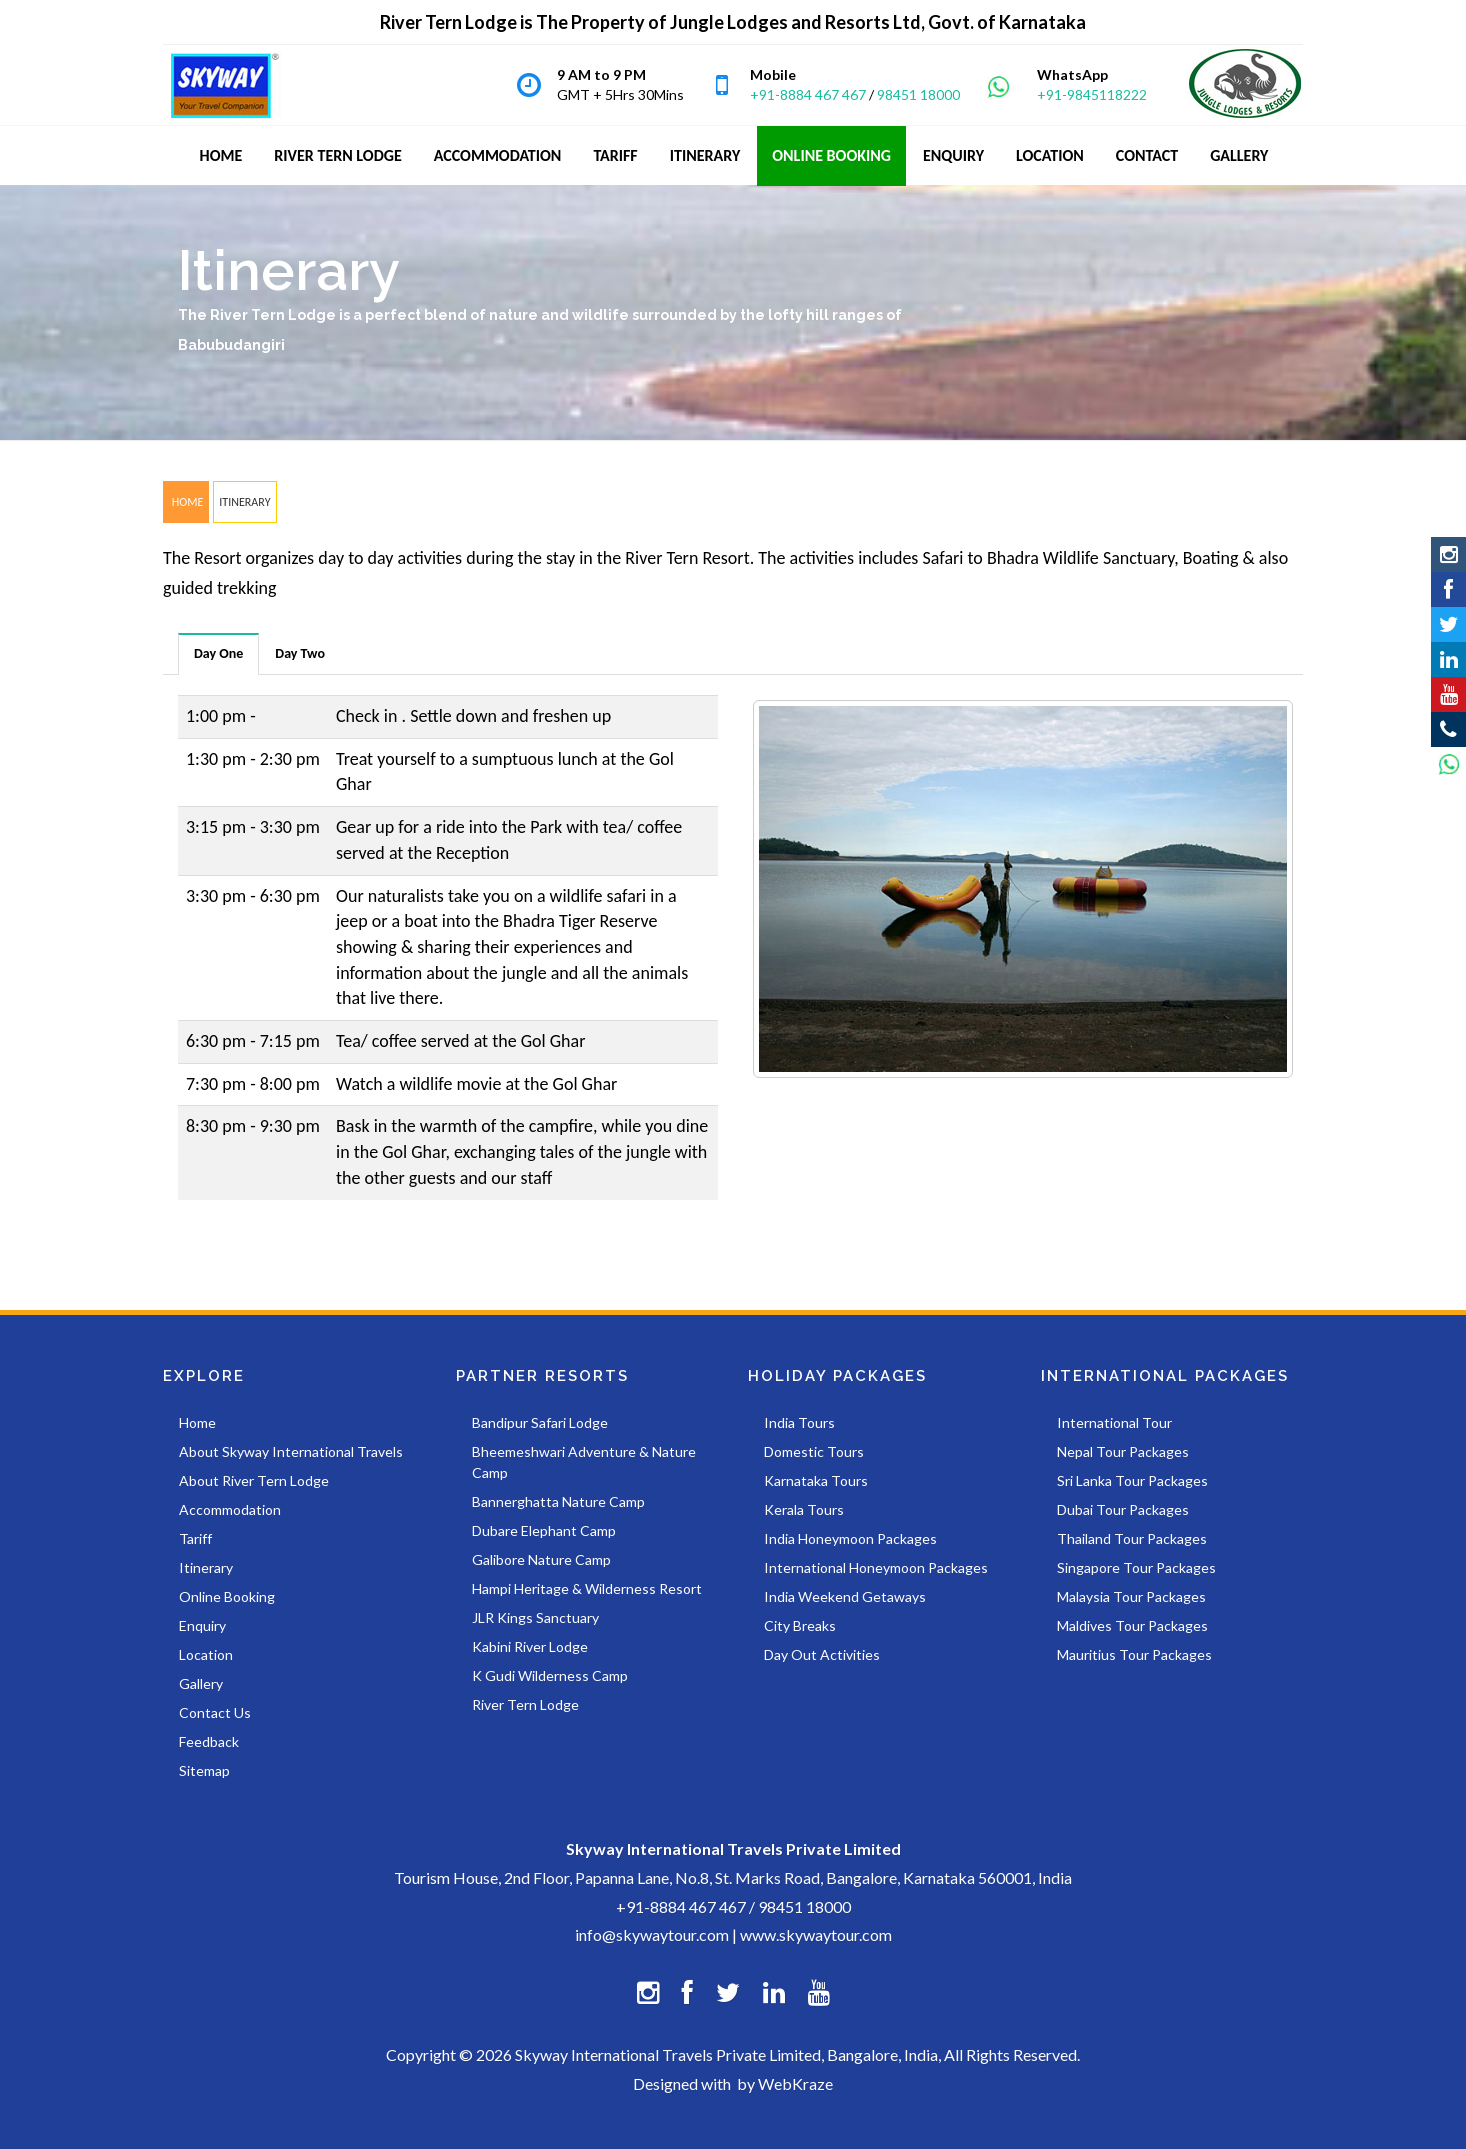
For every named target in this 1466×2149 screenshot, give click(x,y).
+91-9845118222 (1092, 94)
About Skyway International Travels (291, 1451)
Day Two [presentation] (300, 653)
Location (206, 1654)
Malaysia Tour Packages (1131, 1596)
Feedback (209, 1741)
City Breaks (800, 1625)
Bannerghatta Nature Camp (558, 1501)
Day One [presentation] (218, 653)
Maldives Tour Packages (1132, 1625)
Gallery (201, 1683)
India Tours (799, 1422)
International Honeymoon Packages (876, 1567)
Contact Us (215, 1712)
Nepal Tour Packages (1123, 1451)
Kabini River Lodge (530, 1646)
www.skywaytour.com (816, 1934)
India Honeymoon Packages (850, 1538)
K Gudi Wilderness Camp (550, 1675)
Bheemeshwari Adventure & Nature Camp (584, 1462)
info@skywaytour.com (652, 1934)
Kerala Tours (804, 1509)
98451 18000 (918, 94)
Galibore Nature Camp (541, 1559)
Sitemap (204, 1770)
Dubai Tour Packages (1123, 1509)
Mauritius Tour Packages (1134, 1654)
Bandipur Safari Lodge (540, 1422)
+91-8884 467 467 (808, 94)
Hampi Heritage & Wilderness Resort (587, 1588)
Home (197, 1422)
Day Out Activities (822, 1654)
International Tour (1114, 1422)
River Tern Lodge (525, 1704)
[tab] (219, 653)
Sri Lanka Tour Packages (1132, 1480)
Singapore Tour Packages (1136, 1567)
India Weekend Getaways (845, 1596)
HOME (186, 502)
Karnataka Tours (816, 1480)
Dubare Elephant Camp (544, 1530)
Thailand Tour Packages (1132, 1538)
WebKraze (795, 2083)
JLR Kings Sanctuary (535, 1617)
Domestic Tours (814, 1451)
